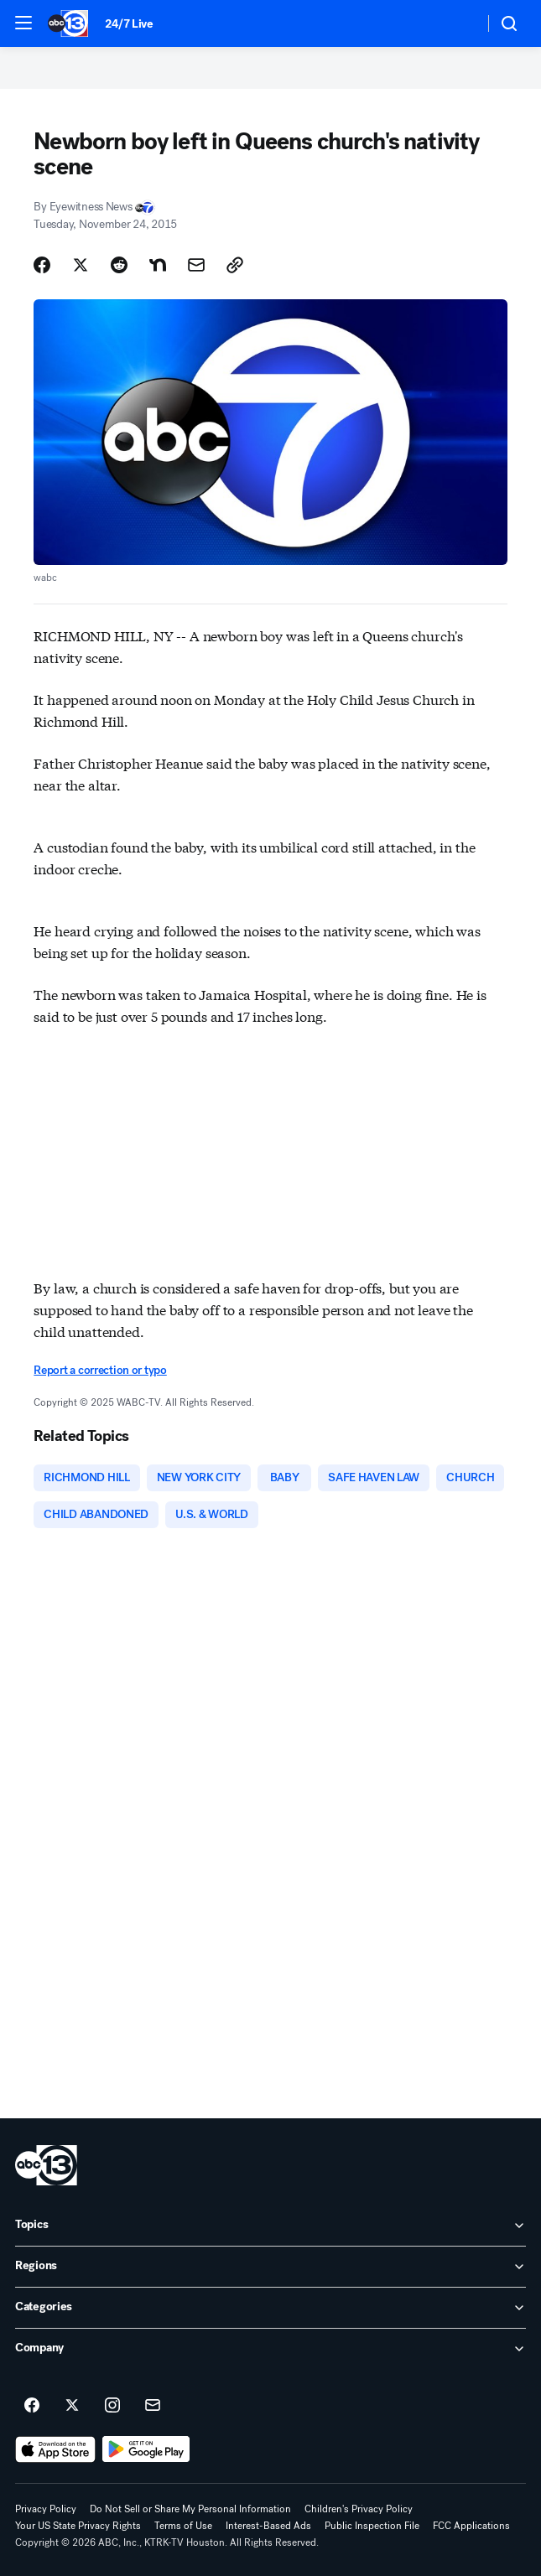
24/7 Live (129, 24)
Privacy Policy (45, 2509)
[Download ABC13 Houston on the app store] (55, 2449)
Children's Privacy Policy (358, 2509)
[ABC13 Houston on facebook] (32, 2406)
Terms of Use (183, 2526)
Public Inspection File (372, 2526)
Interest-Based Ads (268, 2526)
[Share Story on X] (80, 265)
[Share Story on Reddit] (119, 265)
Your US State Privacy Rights (78, 2526)
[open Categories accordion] (270, 2307)
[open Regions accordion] (270, 2266)
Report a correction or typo (100, 1370)
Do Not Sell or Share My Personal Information (190, 2509)
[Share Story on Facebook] (42, 265)
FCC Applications (471, 2526)
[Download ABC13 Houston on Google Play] (146, 2449)
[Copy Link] (235, 265)
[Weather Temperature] (457, 23)
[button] (23, 22)
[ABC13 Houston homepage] (68, 23)
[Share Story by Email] (196, 265)
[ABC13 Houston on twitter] (72, 2406)
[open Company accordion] (270, 2349)
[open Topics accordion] (270, 2225)
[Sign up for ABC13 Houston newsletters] (152, 2406)
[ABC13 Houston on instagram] (112, 2406)
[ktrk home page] (46, 2165)
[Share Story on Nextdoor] (157, 265)
